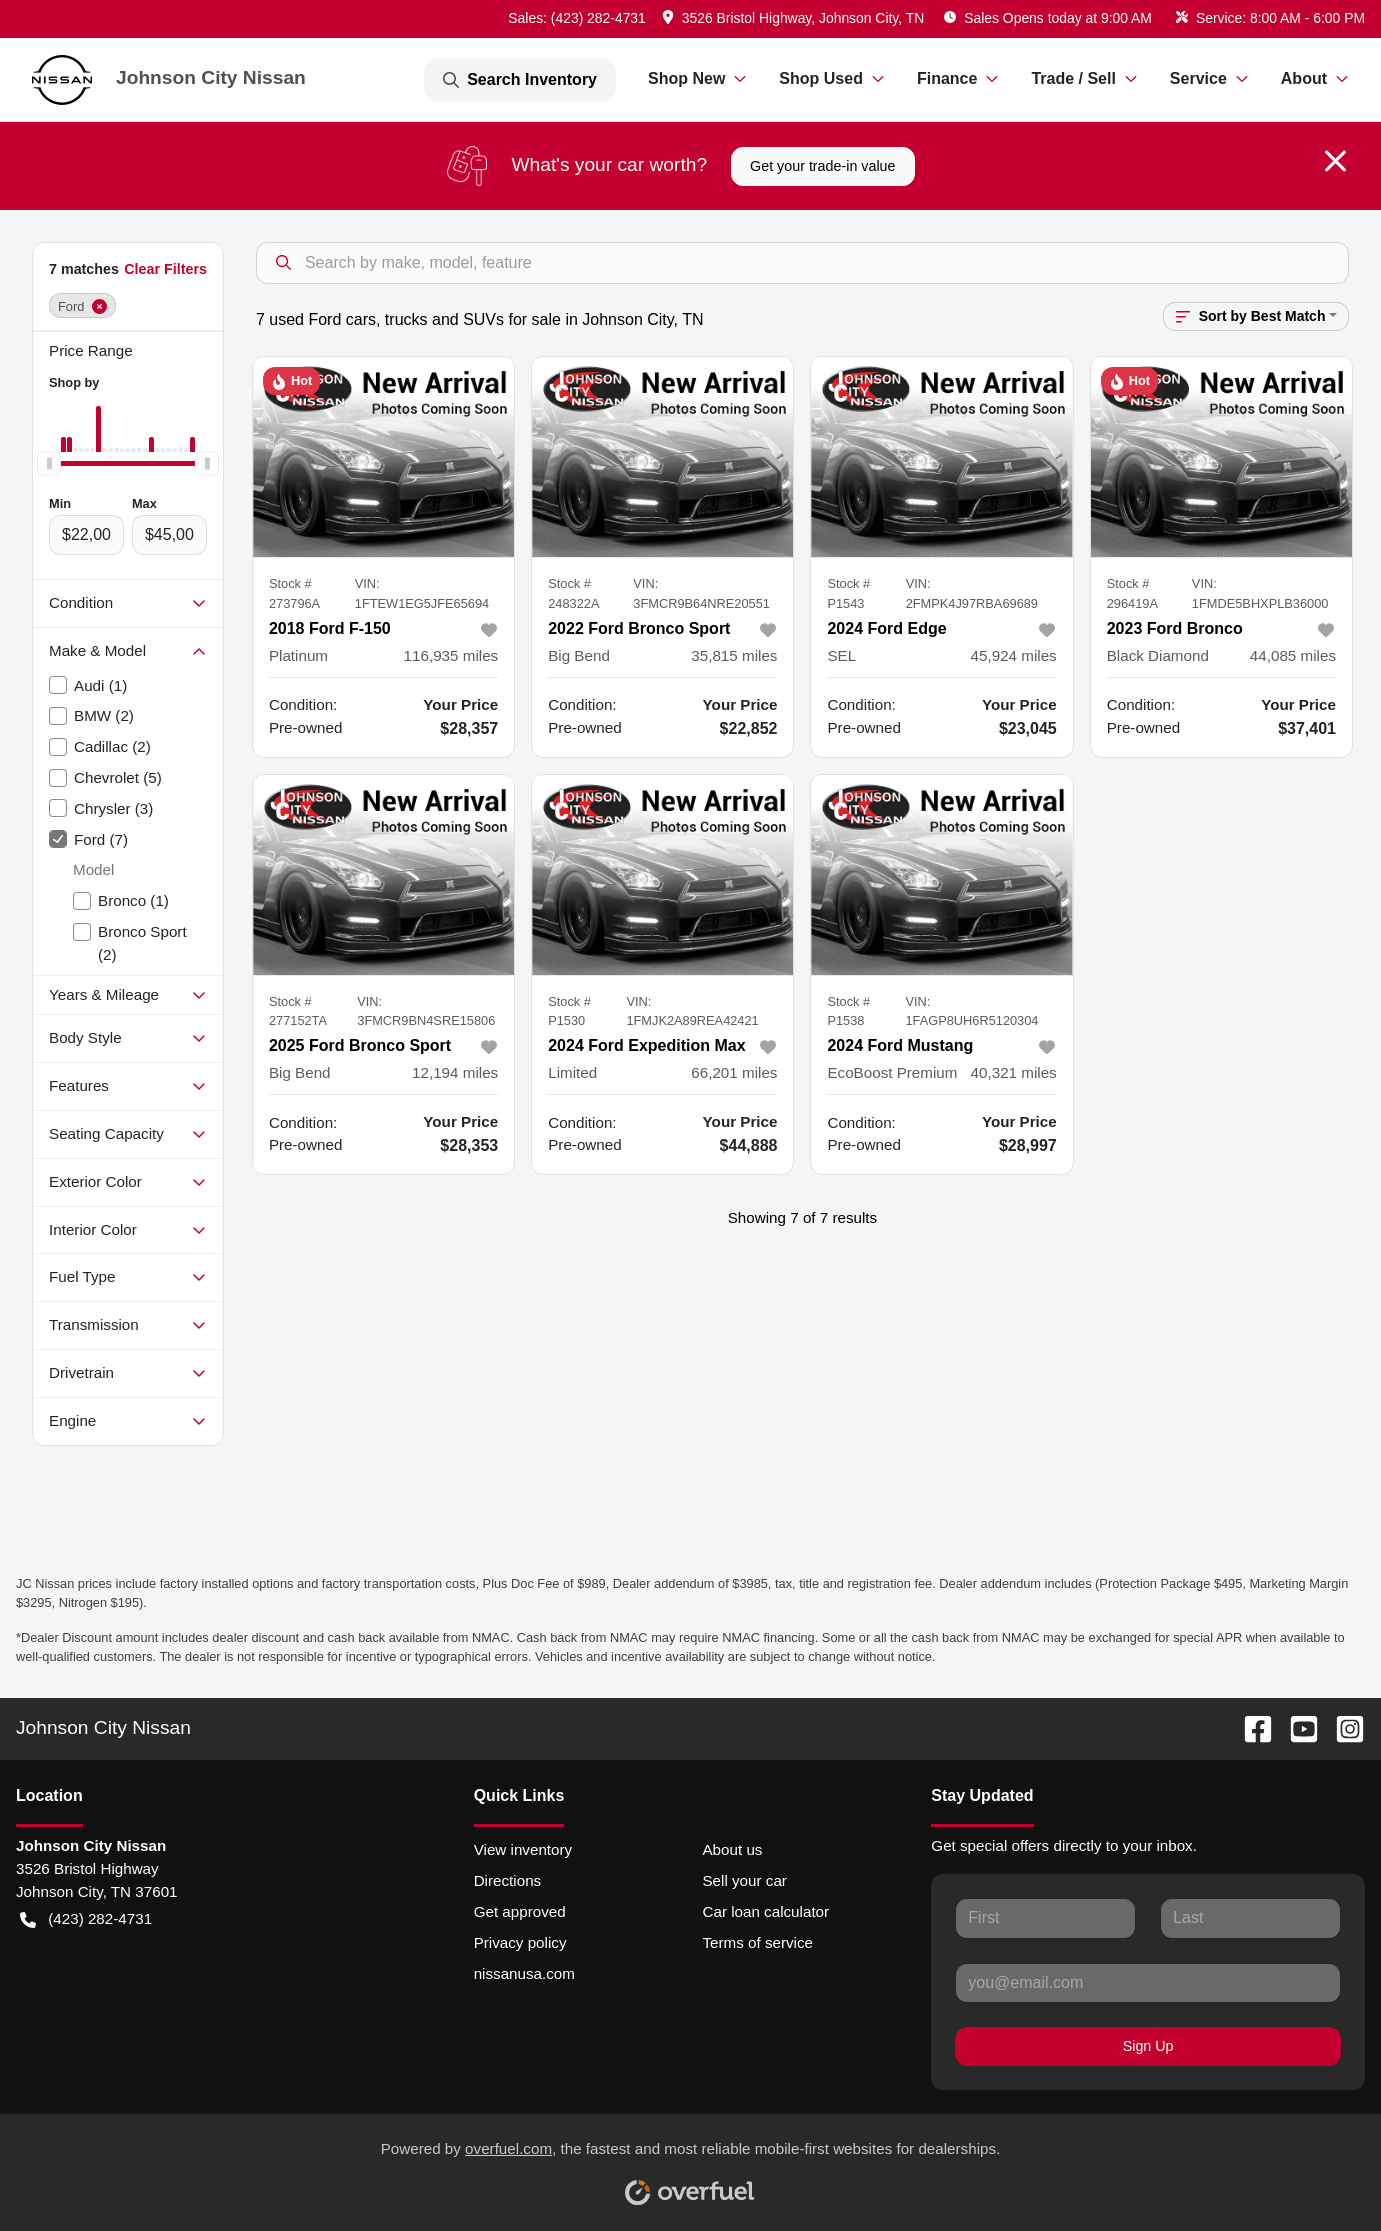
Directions (508, 1880)
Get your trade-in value (822, 166)
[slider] (49, 464)
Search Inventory (520, 80)
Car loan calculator (765, 1911)
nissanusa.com (524, 1973)
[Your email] (1148, 1983)
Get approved (520, 1911)
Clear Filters (165, 269)
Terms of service (757, 1942)
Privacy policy (520, 1942)
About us (732, 1849)
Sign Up (1148, 2046)
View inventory (523, 1849)
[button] (795, 18)
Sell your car (744, 1880)
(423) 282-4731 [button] (86, 1919)
